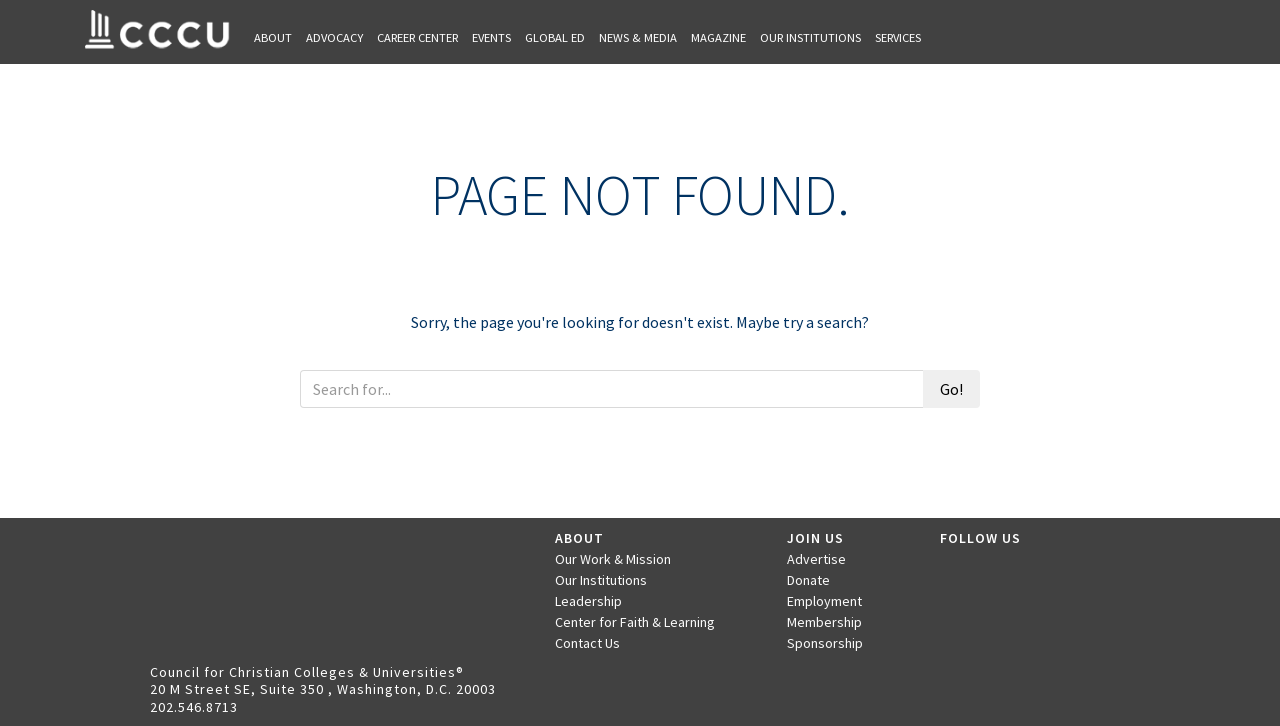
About (273, 37)
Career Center (417, 37)
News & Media (638, 37)
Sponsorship (825, 643)
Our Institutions (810, 37)
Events (491, 37)
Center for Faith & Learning (635, 622)
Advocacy (334, 37)
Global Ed (555, 37)
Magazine (718, 37)
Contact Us (587, 643)
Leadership (588, 601)
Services (898, 37)
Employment (824, 601)
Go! (951, 389)
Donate (808, 580)
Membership (824, 622)
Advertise (816, 559)
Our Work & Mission (613, 559)
